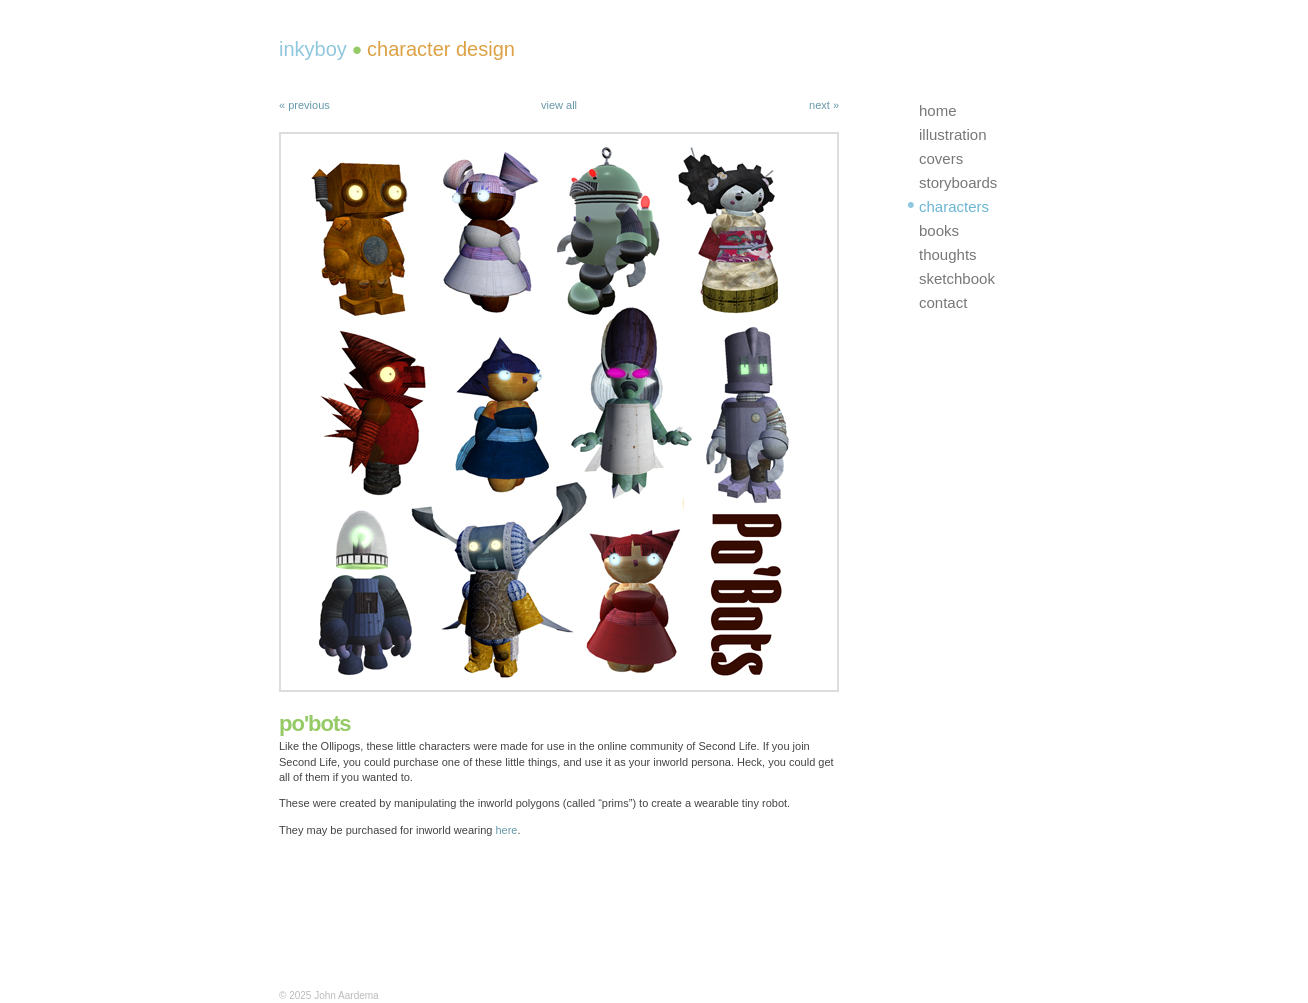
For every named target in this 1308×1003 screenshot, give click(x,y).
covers (941, 158)
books (939, 230)
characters (954, 206)
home (938, 110)
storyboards (958, 182)
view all (559, 105)
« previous (304, 105)
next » (824, 105)
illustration (953, 134)
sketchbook (957, 278)
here (506, 830)
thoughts (948, 254)
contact (943, 302)
